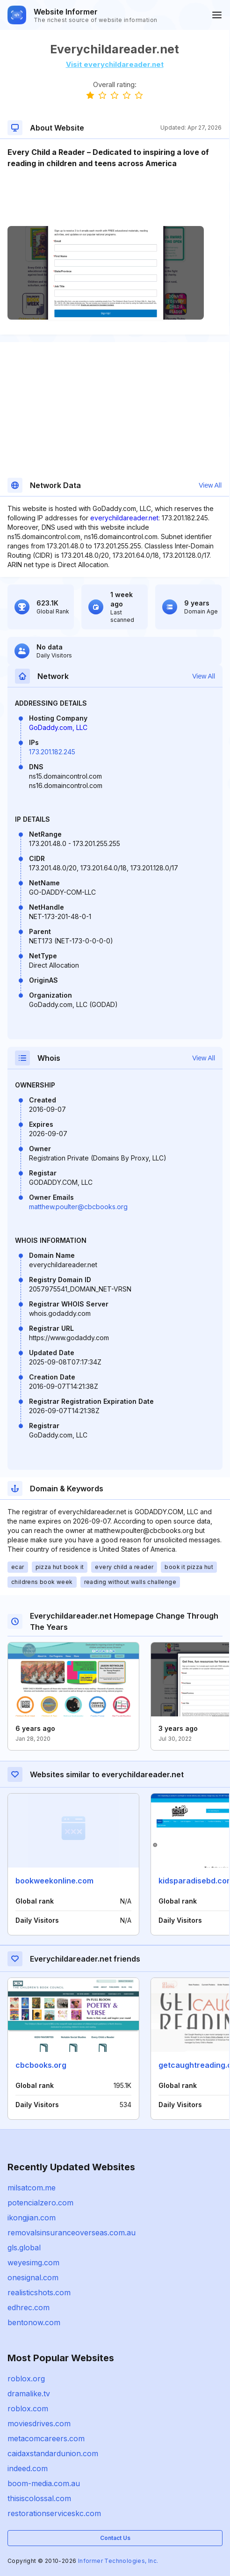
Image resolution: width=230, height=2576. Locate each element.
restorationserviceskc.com (54, 2513)
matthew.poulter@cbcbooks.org (78, 1207)
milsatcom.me (31, 2187)
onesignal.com (32, 2277)
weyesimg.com (33, 2262)
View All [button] (210, 485)
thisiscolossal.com (39, 2498)
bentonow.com (33, 2322)
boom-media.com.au (43, 2483)
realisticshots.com (39, 2292)
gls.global (24, 2247)
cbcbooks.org (40, 2065)
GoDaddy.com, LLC (58, 727)
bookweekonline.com (54, 1880)
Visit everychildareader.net (115, 64)
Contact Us (115, 2537)
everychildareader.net (124, 518)
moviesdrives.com (39, 2423)
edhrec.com (28, 2307)
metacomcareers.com (46, 2438)
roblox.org (26, 2378)
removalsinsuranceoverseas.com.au (71, 2232)
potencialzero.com (40, 2202)
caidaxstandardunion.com (52, 2453)
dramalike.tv (28, 2393)
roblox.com (27, 2408)
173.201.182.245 (52, 752)
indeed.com (27, 2468)
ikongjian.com (31, 2217)
